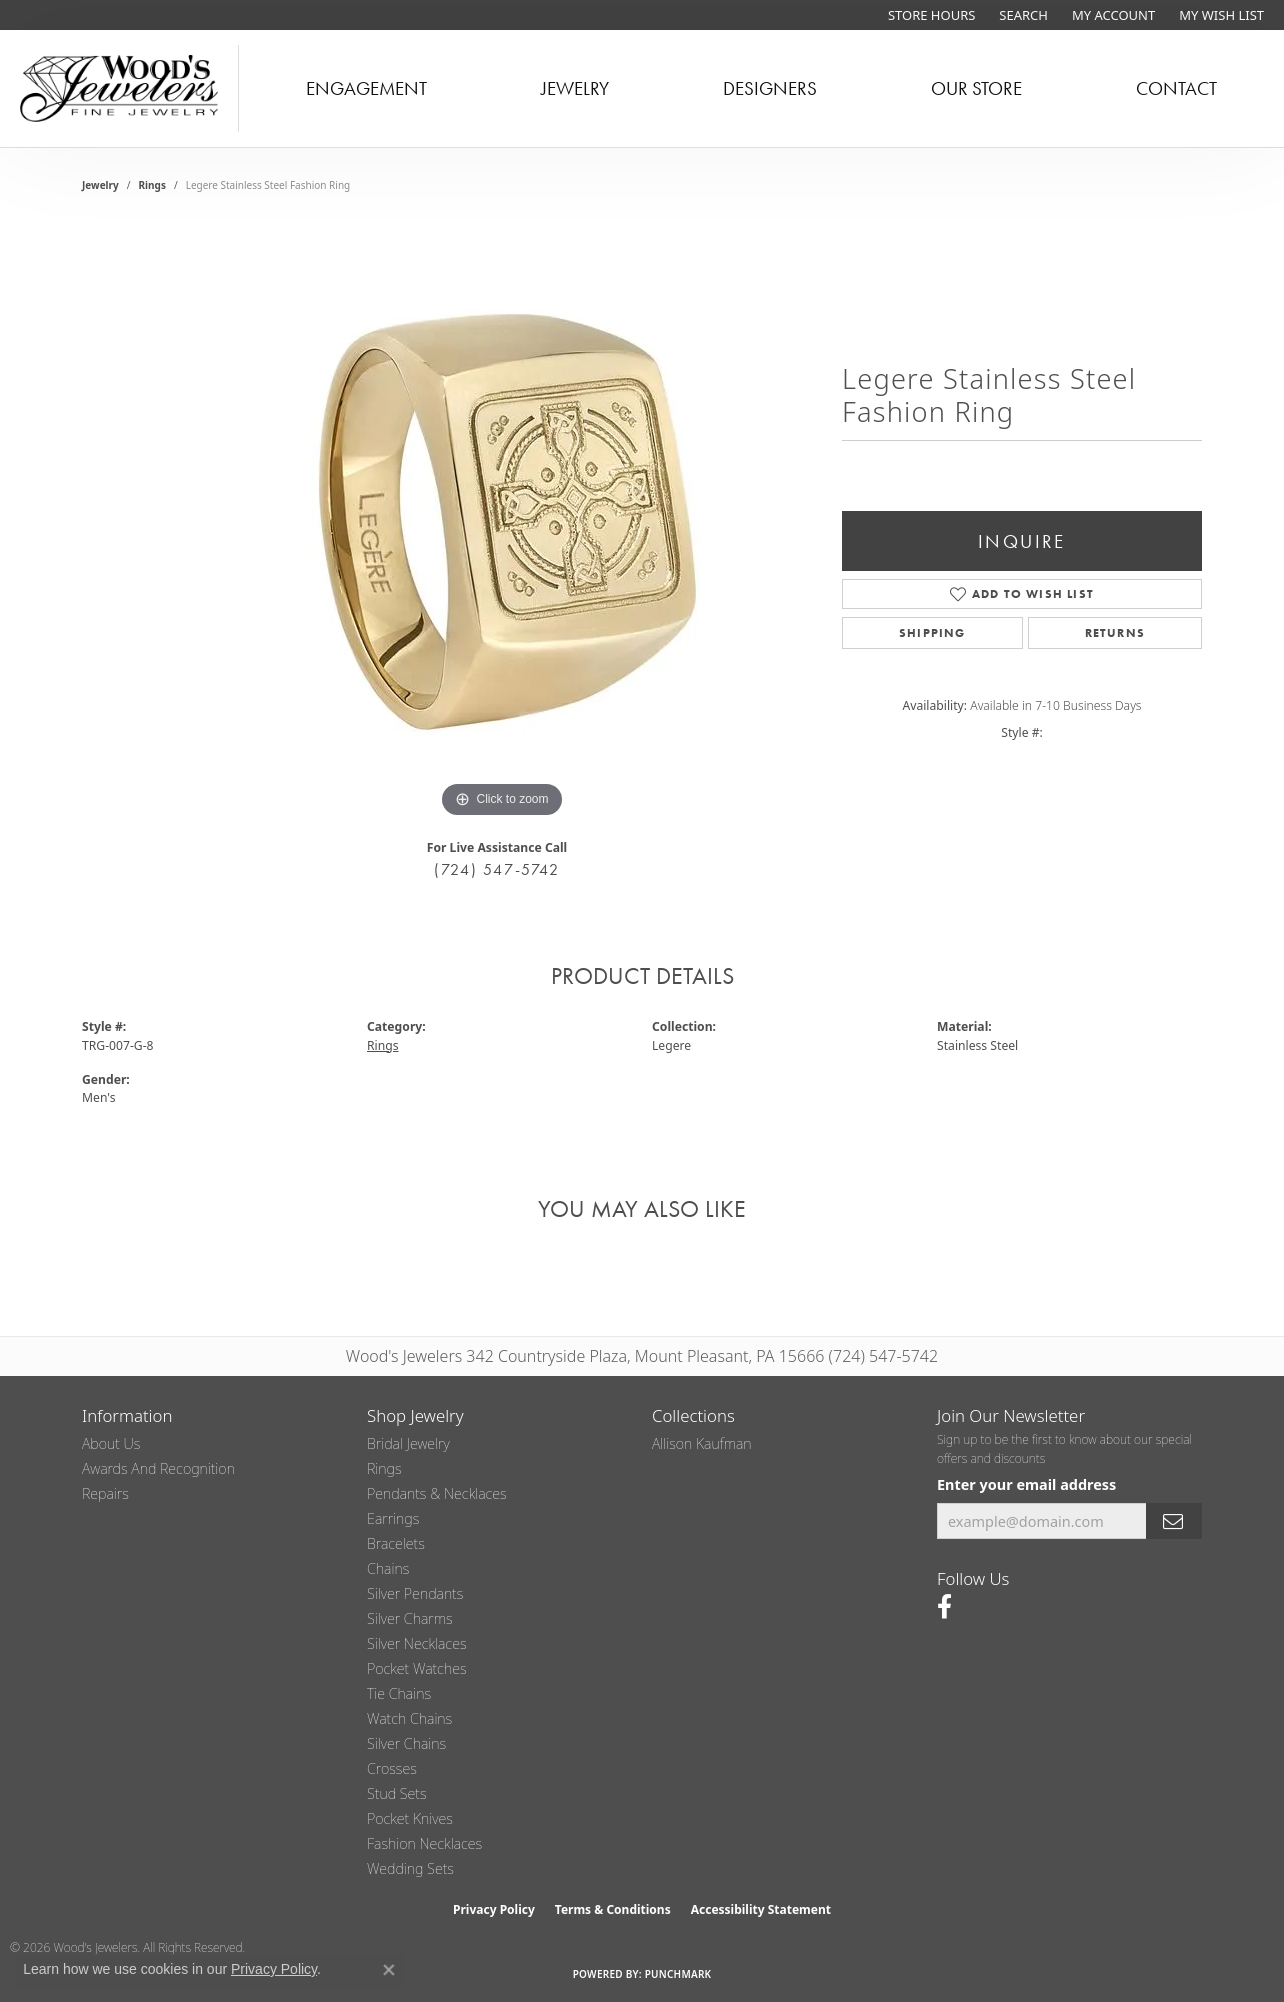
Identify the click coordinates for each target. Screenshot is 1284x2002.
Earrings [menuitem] (393, 1518)
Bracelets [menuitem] (396, 1543)
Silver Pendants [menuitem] (415, 1593)
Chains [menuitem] (388, 1568)
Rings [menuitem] (384, 1468)
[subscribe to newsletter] (1174, 1521)
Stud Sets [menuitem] (397, 1793)
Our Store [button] (976, 88)
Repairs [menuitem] (105, 1493)
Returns (1115, 633)
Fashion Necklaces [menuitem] (424, 1843)
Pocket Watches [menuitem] (417, 1668)
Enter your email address (1026, 1484)
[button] (1021, 15)
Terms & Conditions (613, 1909)
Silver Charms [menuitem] (410, 1618)
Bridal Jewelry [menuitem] (408, 1443)
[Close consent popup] (389, 1970)
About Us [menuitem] (111, 1443)
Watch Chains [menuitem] (409, 1718)
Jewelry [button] (575, 88)
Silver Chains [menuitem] (406, 1743)
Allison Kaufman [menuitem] (702, 1443)
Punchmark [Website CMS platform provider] (678, 1974)
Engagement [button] (366, 88)
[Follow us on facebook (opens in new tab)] (944, 1607)
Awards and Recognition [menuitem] (158, 1468)
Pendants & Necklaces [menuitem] (437, 1493)
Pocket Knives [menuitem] (410, 1818)
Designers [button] (770, 88)
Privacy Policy (494, 1909)
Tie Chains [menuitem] (399, 1693)
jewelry (100, 185)
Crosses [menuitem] (392, 1768)
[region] (502, 523)
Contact (1176, 88)
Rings (152, 185)
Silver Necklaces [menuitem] (417, 1643)
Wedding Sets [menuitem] (410, 1868)
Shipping (932, 633)
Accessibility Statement (761, 1909)
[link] (929, 15)
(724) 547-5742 (496, 869)
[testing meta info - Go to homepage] (119, 88)
